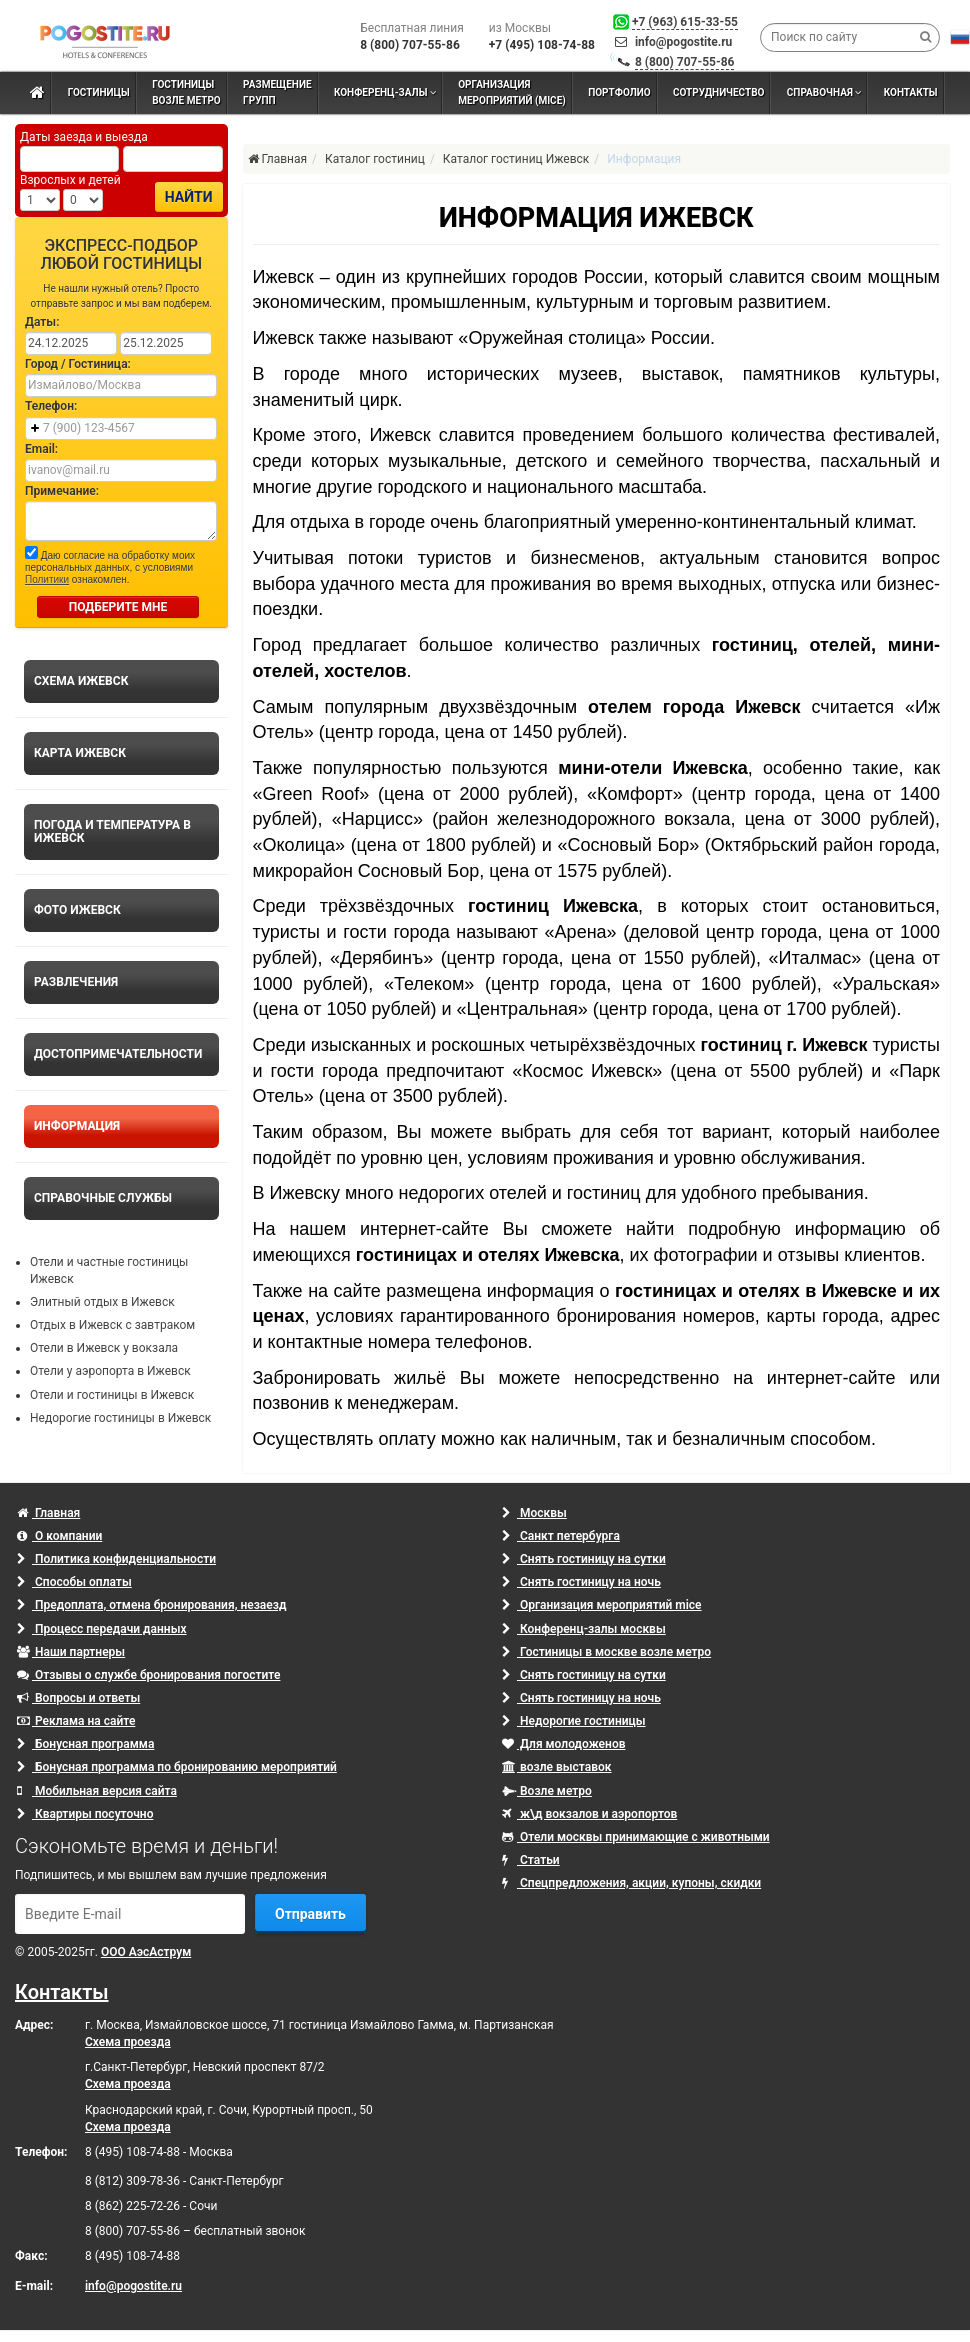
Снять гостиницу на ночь (581, 1582)
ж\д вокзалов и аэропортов (589, 1814)
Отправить (310, 1914)
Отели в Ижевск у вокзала (104, 1348)
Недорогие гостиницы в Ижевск (120, 1418)
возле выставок (557, 1767)
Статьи (531, 1860)
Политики (47, 579)
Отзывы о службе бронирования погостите (148, 1675)
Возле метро (547, 1791)
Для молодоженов (563, 1744)
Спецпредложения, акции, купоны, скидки (631, 1883)
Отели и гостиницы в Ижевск (112, 1395)
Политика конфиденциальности (116, 1559)
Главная (48, 1513)
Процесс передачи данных (102, 1629)
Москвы (534, 1513)
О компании (59, 1536)
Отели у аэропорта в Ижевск (110, 1371)
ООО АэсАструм (146, 1952)
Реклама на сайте (76, 1721)
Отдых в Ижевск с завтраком (112, 1325)
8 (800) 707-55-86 (685, 62)
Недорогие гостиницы (574, 1721)
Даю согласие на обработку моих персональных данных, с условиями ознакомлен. (110, 565)
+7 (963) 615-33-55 (685, 22)
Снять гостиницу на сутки (584, 1559)
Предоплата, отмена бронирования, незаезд (151, 1605)
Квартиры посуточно (85, 1814)
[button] (960, 37)
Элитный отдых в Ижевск (102, 1302)
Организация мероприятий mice (602, 1605)
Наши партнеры (71, 1652)
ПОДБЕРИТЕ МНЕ (118, 607)
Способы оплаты (74, 1582)
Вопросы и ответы (78, 1698)
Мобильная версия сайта (97, 1791)
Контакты (62, 1992)
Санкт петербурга (561, 1536)
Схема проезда (128, 2042)
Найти (189, 197)
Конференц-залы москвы (584, 1629)
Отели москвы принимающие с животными (636, 1837)
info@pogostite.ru (683, 42)
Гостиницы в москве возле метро (606, 1652)
